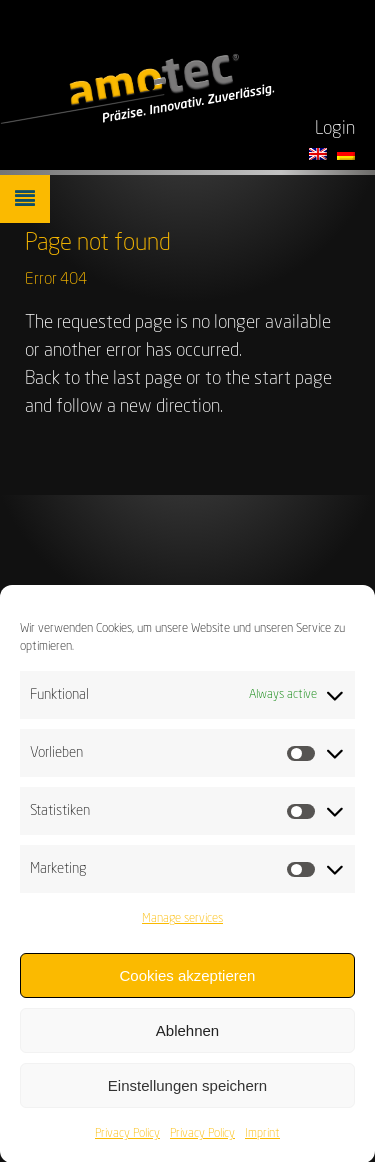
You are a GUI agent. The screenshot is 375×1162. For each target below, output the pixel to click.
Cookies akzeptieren (188, 981)
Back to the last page (103, 379)
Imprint (262, 1141)
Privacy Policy (127, 1141)
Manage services (182, 926)
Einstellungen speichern (187, 1091)
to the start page (268, 379)
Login (335, 129)
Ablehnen (187, 1036)
